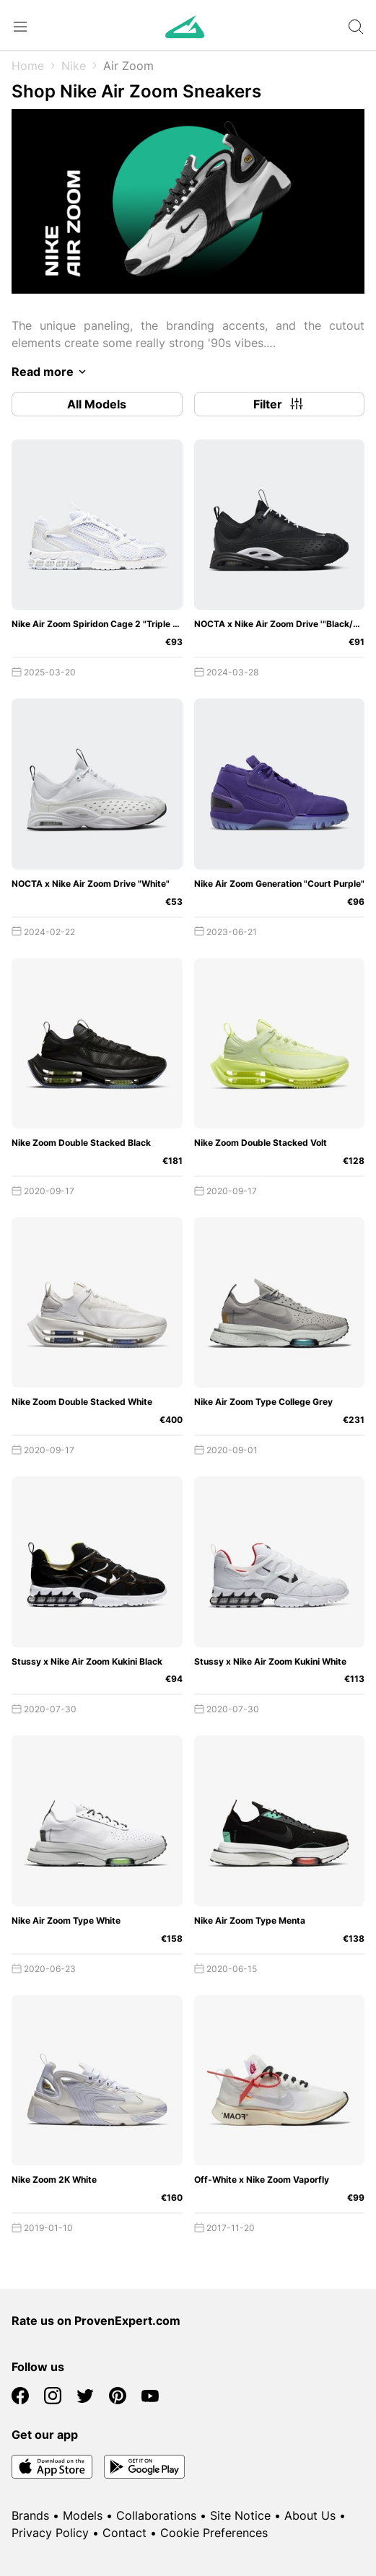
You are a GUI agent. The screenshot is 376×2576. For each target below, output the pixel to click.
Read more (51, 371)
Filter (279, 404)
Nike (73, 65)
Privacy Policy (50, 2532)
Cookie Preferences (214, 2532)
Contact (124, 2532)
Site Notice (240, 2515)
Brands (30, 2515)
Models (82, 2515)
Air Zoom (128, 65)
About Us (310, 2515)
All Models (96, 404)
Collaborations (156, 2515)
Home (28, 65)
